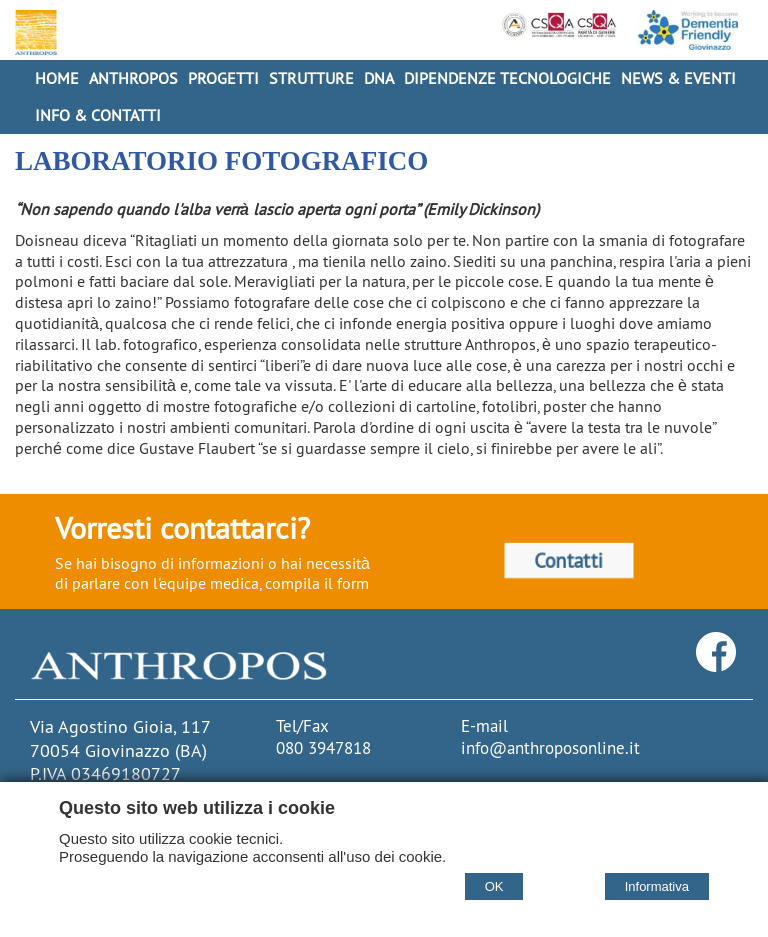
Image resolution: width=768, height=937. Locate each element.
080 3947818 (323, 748)
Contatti (568, 559)
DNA (379, 78)
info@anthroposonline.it (550, 748)
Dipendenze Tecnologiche (507, 78)
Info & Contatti (98, 115)
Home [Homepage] (57, 78)
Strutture (311, 78)
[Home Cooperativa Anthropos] (33, 32)
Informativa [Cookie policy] (657, 886)
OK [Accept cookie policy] (494, 886)
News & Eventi (678, 78)
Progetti (223, 78)
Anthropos (133, 78)
